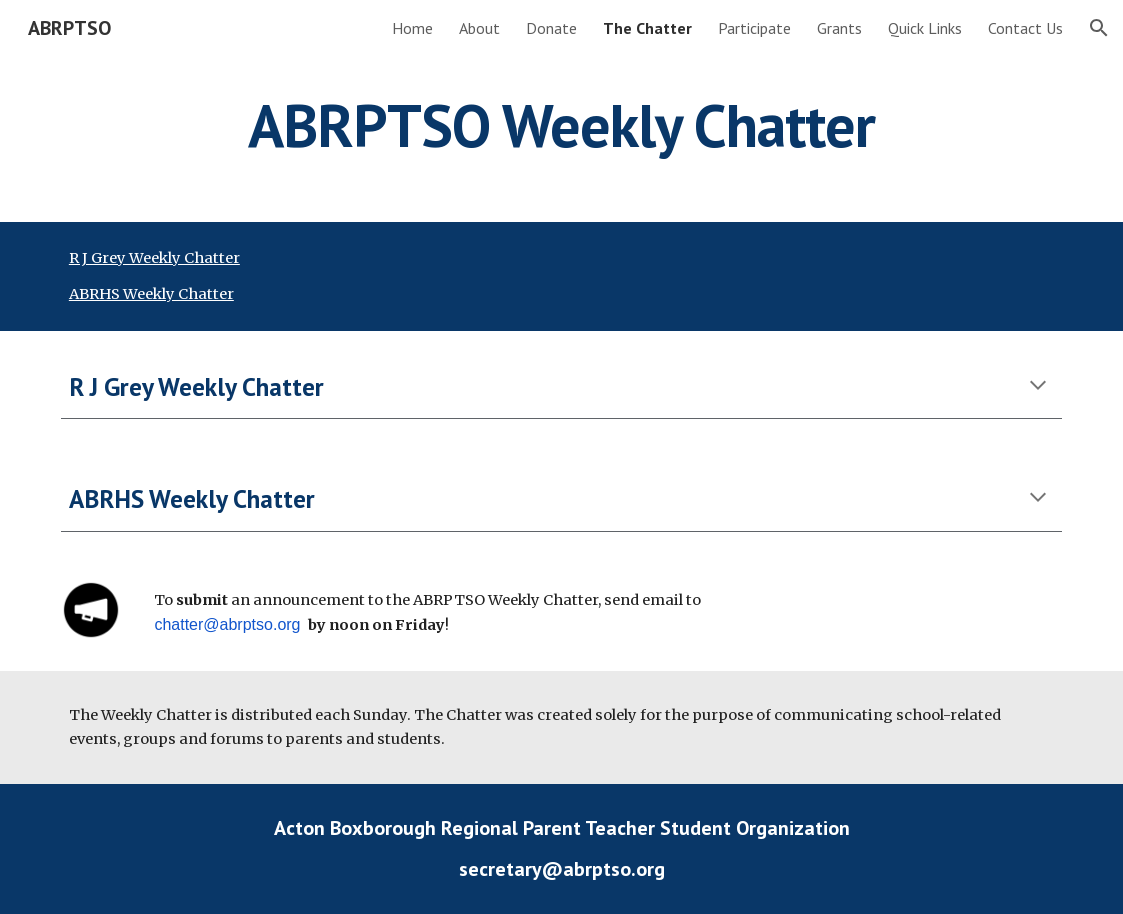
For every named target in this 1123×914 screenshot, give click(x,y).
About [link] (479, 28)
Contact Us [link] (1025, 28)
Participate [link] (754, 28)
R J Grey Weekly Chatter (154, 258)
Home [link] (412, 28)
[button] (1099, 28)
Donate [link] (551, 28)
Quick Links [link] (925, 28)
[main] (561, 125)
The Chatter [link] (647, 28)
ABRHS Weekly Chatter (151, 294)
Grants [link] (839, 28)
